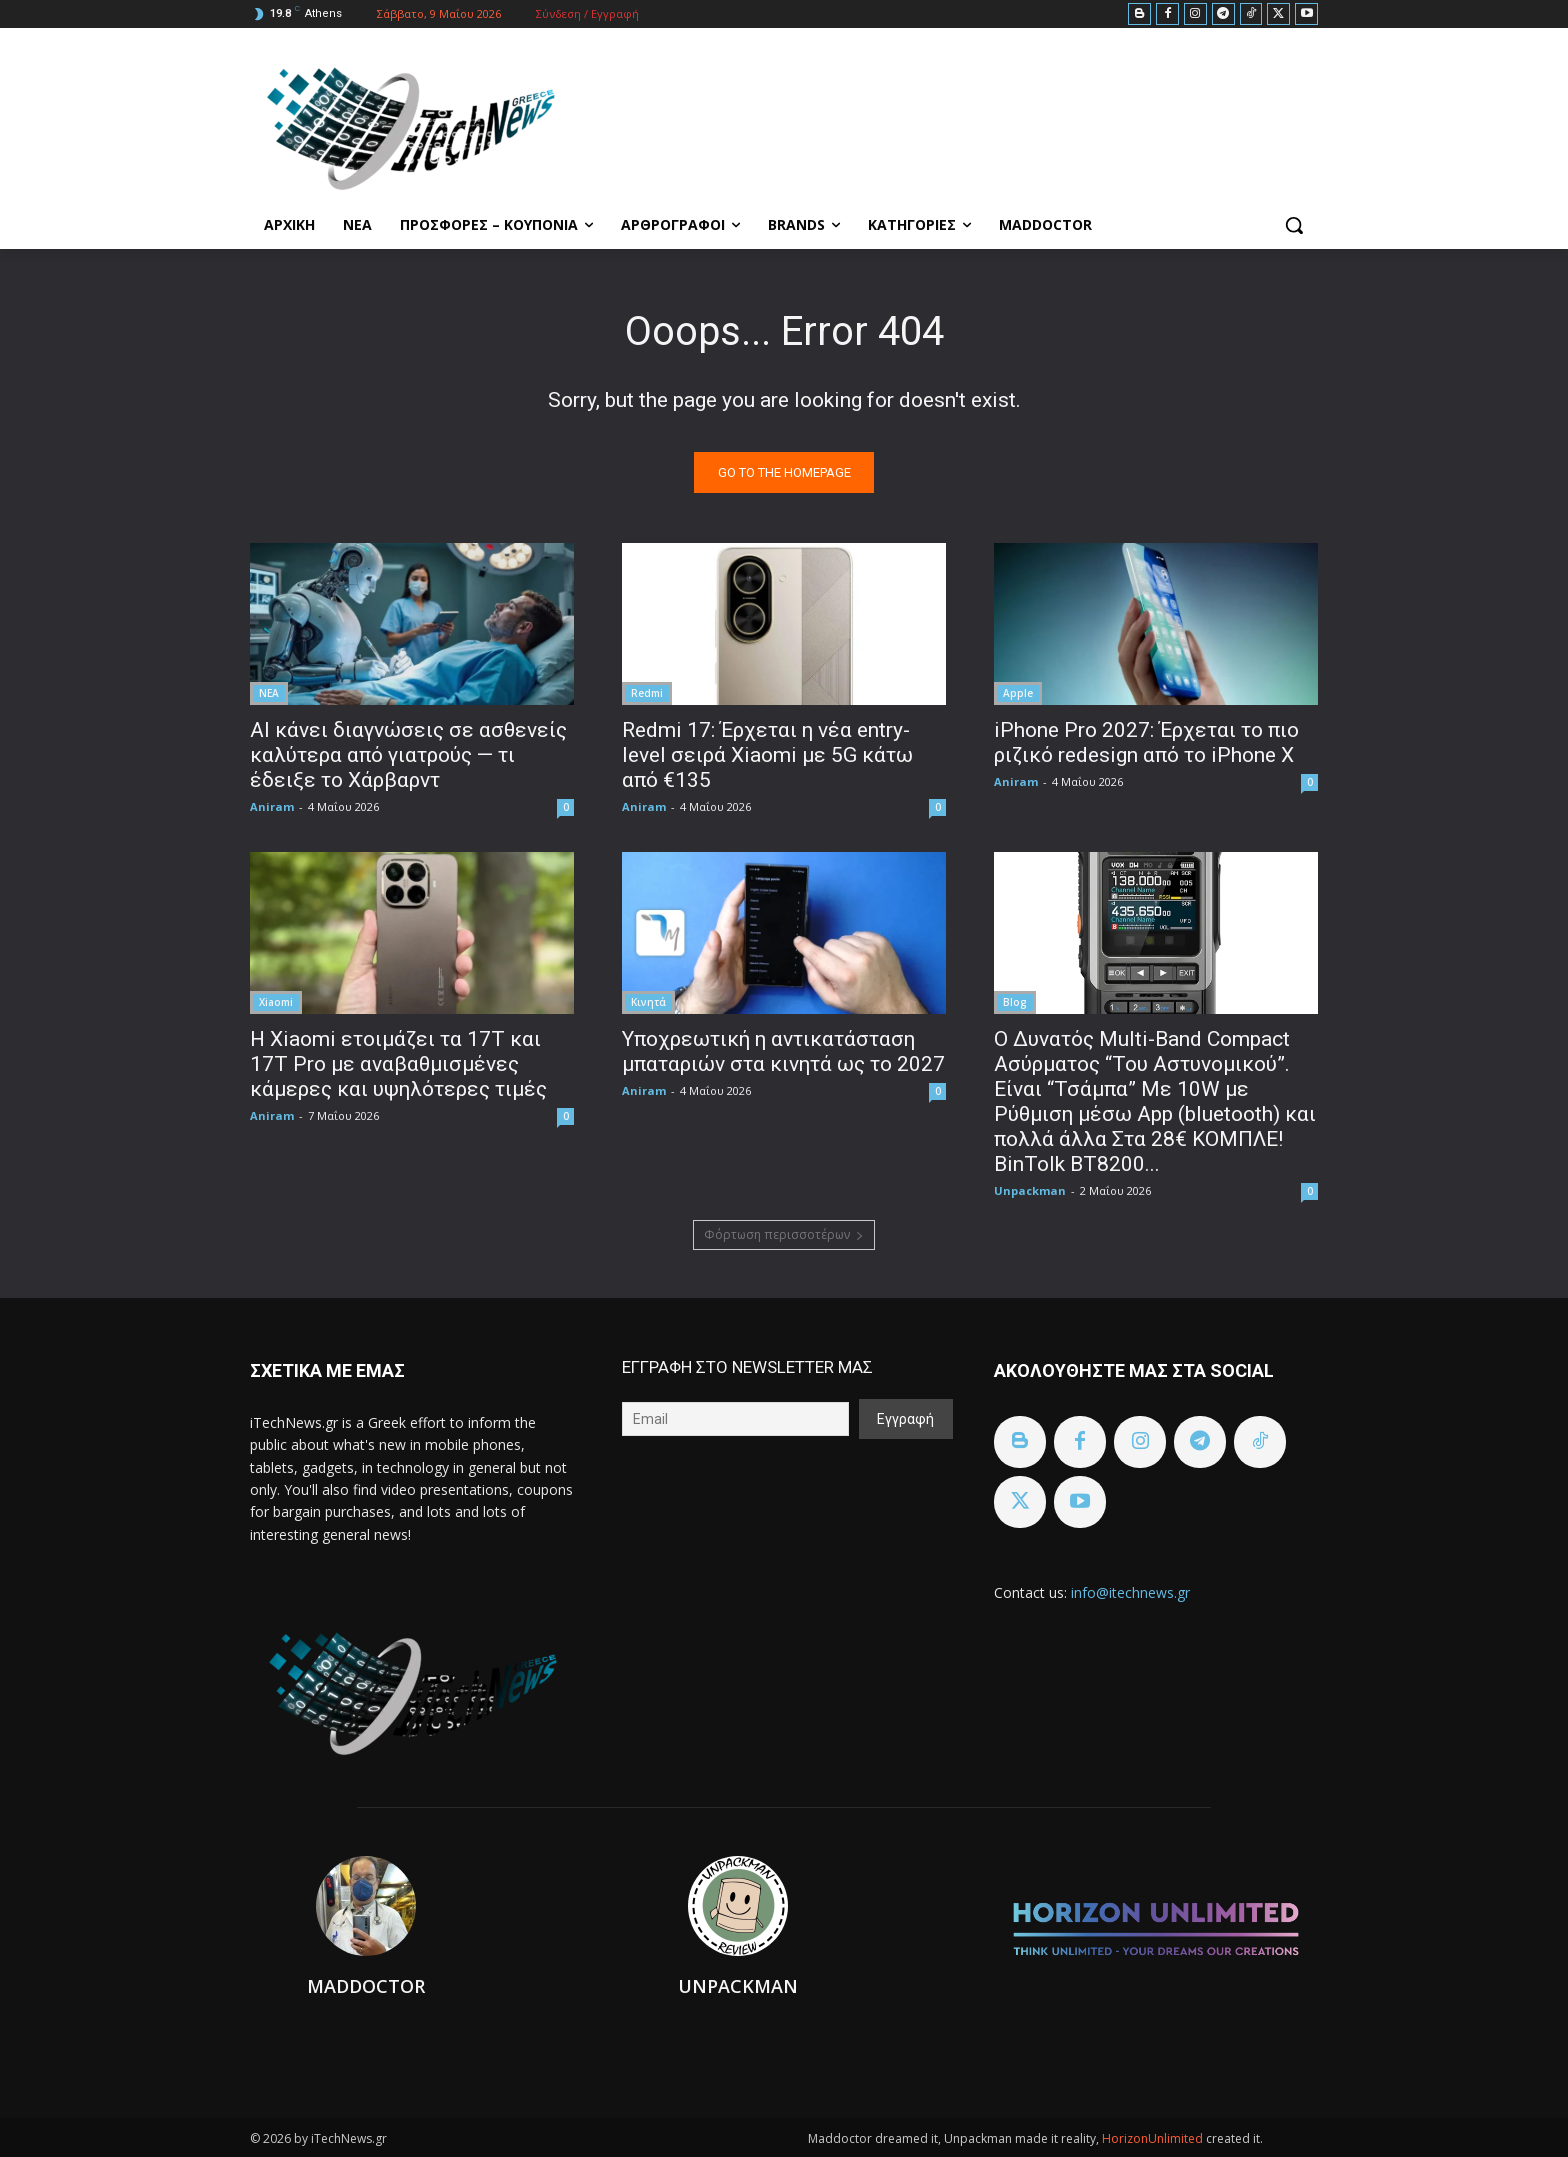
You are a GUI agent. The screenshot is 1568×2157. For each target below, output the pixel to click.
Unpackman (1030, 1190)
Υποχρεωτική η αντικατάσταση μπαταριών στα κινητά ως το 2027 (783, 1051)
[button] (1294, 225)
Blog (1015, 1002)
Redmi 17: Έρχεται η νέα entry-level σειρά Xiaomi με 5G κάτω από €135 (767, 755)
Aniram (272, 806)
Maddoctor (366, 1986)
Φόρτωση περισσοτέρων (784, 1234)
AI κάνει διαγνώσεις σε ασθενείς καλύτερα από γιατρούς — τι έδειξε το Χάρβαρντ (408, 755)
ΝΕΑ (269, 693)
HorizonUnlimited (1154, 2138)
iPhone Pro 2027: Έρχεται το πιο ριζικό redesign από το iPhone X (1146, 742)
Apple (1018, 693)
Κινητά (648, 1002)
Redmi (647, 693)
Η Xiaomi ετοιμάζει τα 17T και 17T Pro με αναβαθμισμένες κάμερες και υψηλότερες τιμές (398, 1064)
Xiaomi (276, 1002)
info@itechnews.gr (1130, 1592)
